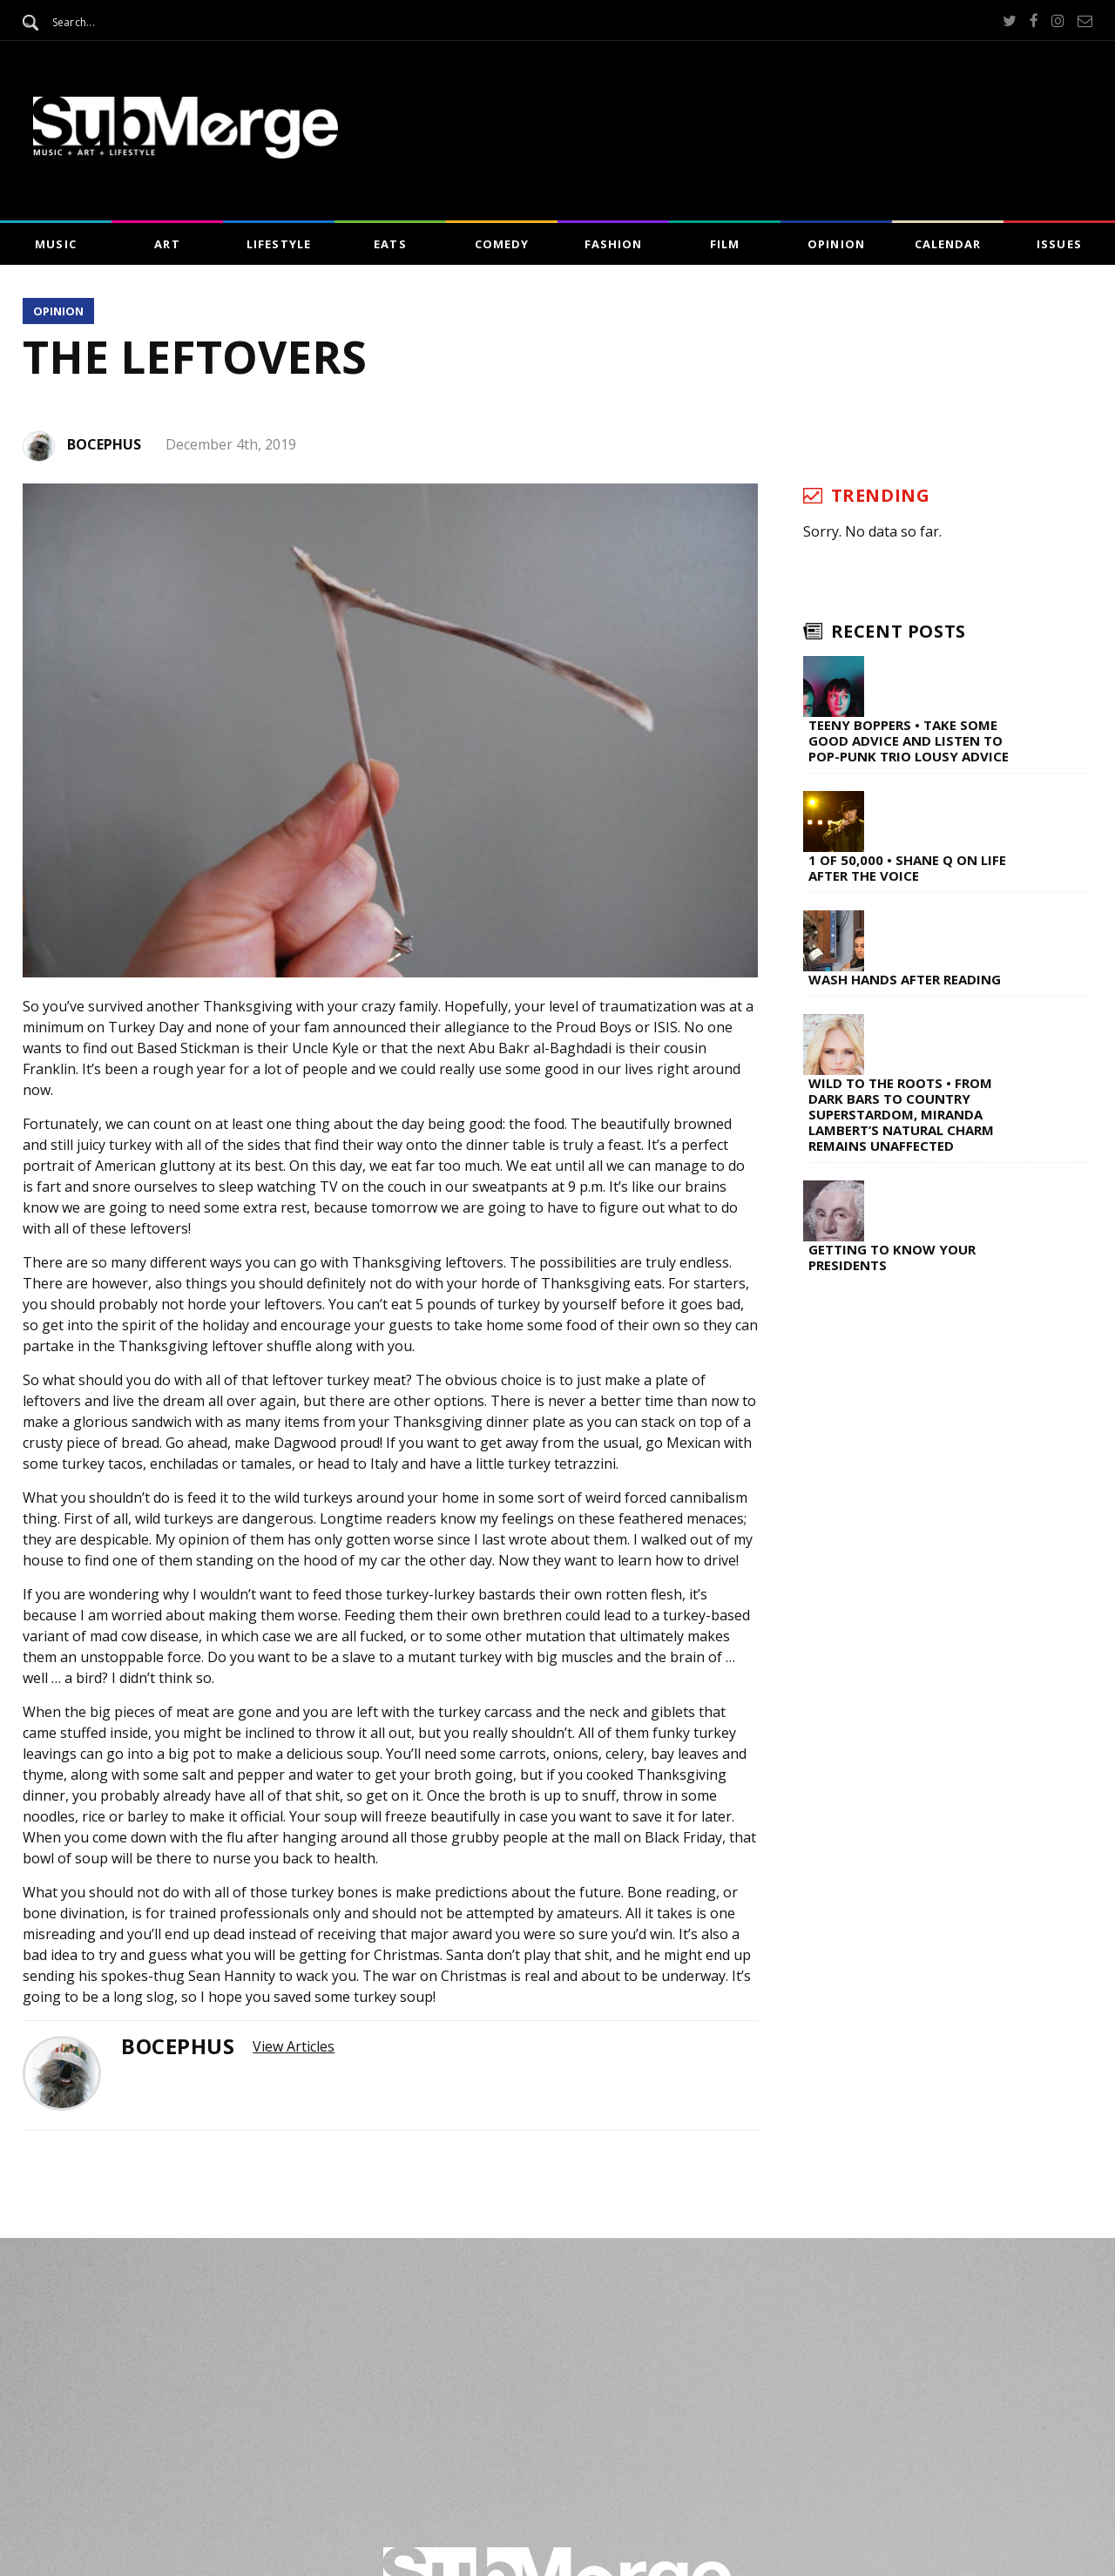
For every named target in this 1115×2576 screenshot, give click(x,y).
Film (725, 244)
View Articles (293, 2046)
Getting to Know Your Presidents (892, 1257)
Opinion (836, 244)
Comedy (502, 244)
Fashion (613, 244)
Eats (390, 244)
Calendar (948, 244)
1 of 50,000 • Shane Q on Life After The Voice (907, 867)
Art (166, 244)
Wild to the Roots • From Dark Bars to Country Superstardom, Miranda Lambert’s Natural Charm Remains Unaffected (901, 1114)
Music (55, 244)
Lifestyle (278, 244)
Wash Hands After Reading (904, 979)
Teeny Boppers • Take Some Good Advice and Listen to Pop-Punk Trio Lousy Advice (908, 740)
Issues (1059, 244)
